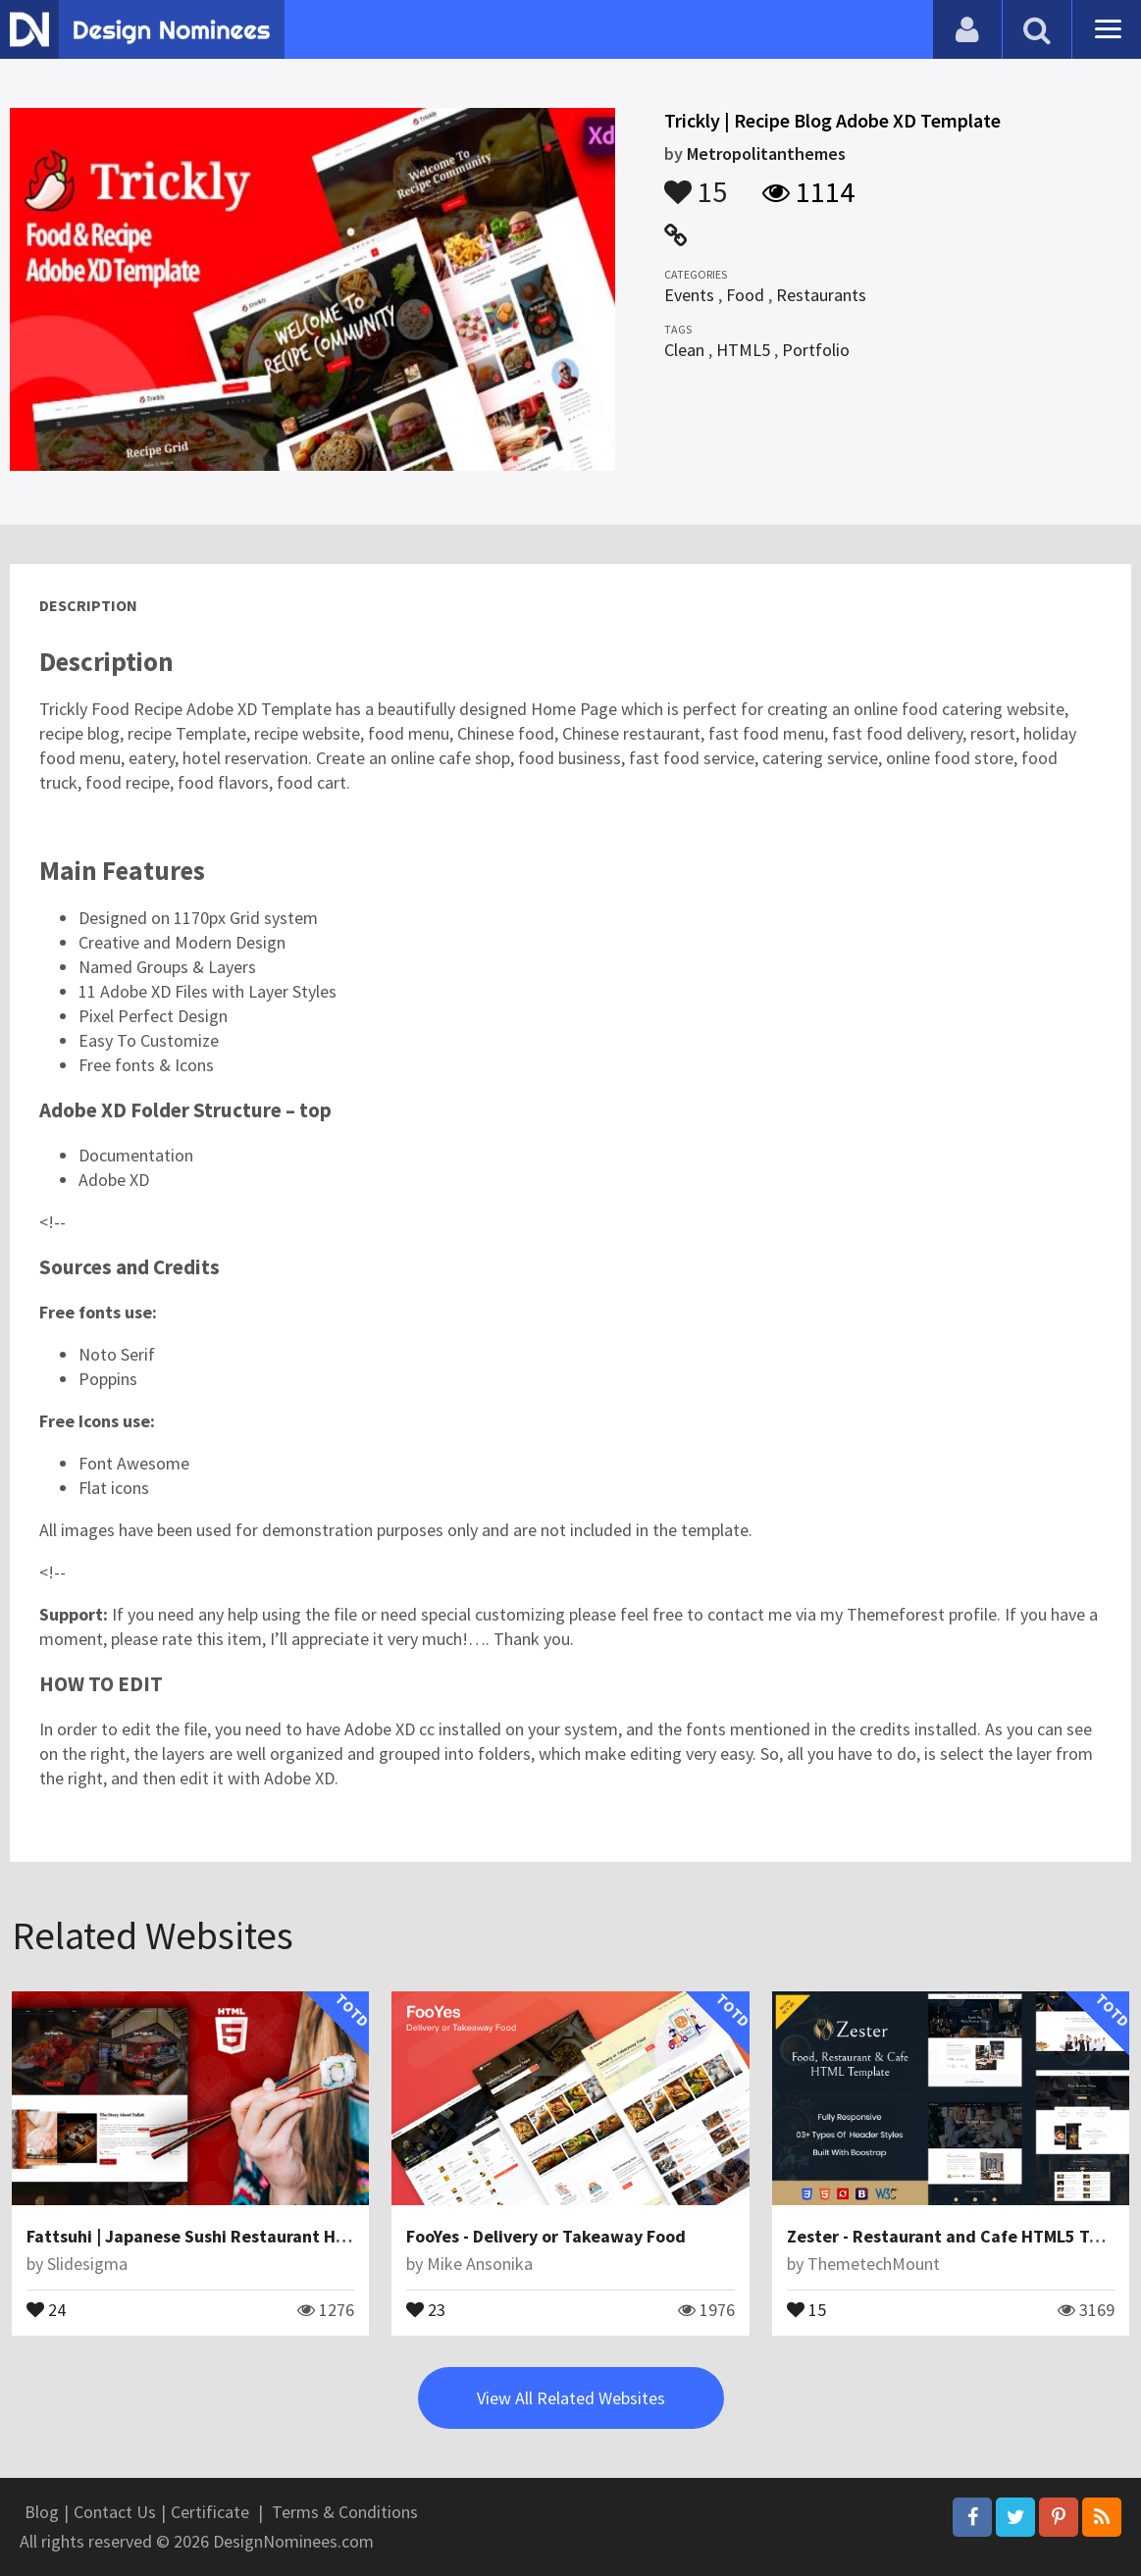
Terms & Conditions (345, 2511)
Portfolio (816, 349)
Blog (42, 2511)
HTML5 (743, 349)
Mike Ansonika (480, 2263)
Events (689, 294)
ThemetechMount (873, 2263)
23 (425, 2308)
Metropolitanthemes (766, 153)
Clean (684, 349)
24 (46, 2308)
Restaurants (821, 294)
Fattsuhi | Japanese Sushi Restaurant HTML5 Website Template (276, 2236)
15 (695, 182)
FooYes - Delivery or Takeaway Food (546, 2236)
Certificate (210, 2511)
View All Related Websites (571, 2398)
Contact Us (115, 2511)
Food (745, 294)
